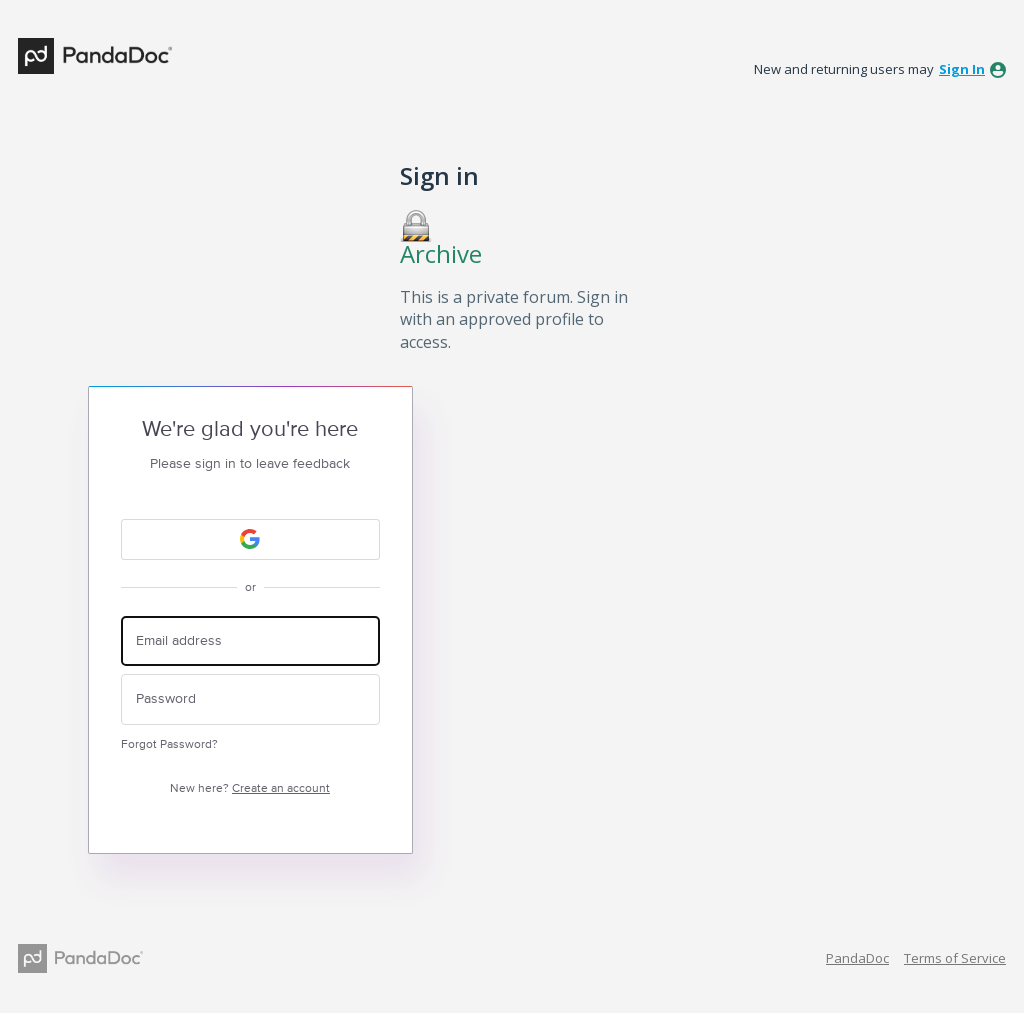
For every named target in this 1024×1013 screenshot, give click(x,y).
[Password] (250, 699)
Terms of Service (955, 958)
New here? (250, 788)
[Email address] (250, 641)
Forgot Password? (169, 744)
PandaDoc (857, 958)
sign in (962, 69)
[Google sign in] (250, 539)
